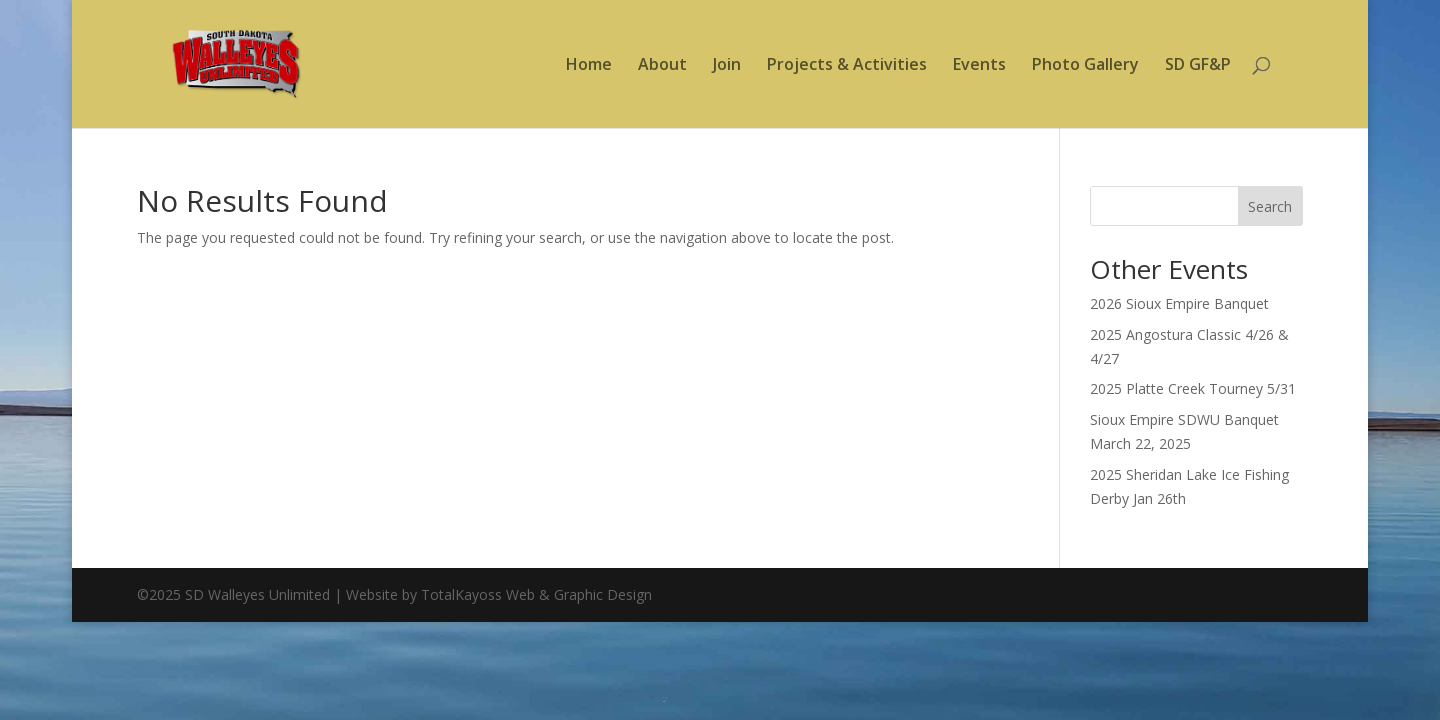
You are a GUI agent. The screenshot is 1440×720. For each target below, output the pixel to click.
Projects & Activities (847, 66)
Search (1270, 206)
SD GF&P (1198, 66)
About (662, 66)
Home (589, 66)
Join (727, 66)
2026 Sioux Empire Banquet (1179, 303)
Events (979, 66)
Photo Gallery (1085, 66)
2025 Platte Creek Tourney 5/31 (1193, 388)
